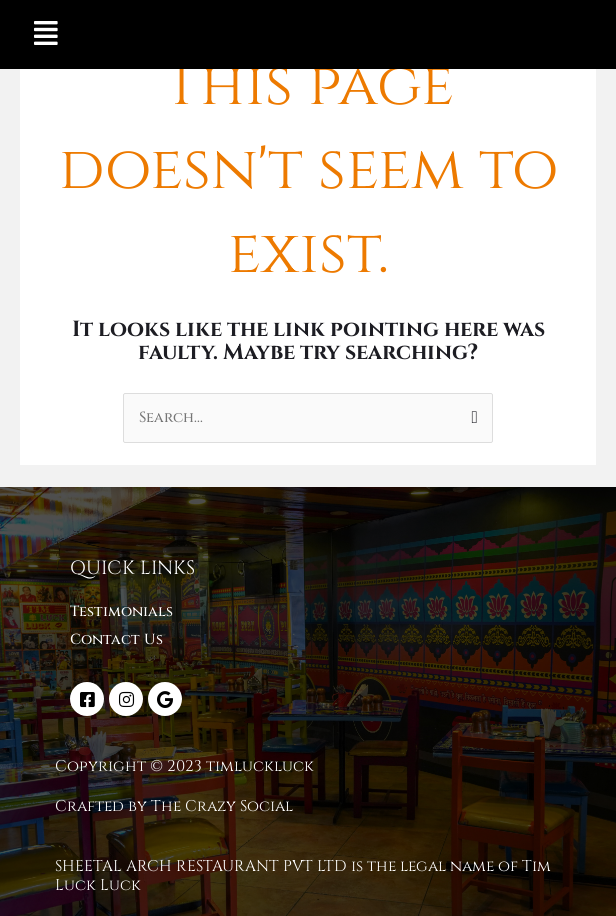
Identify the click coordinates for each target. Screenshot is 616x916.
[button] (46, 34)
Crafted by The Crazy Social (174, 806)
